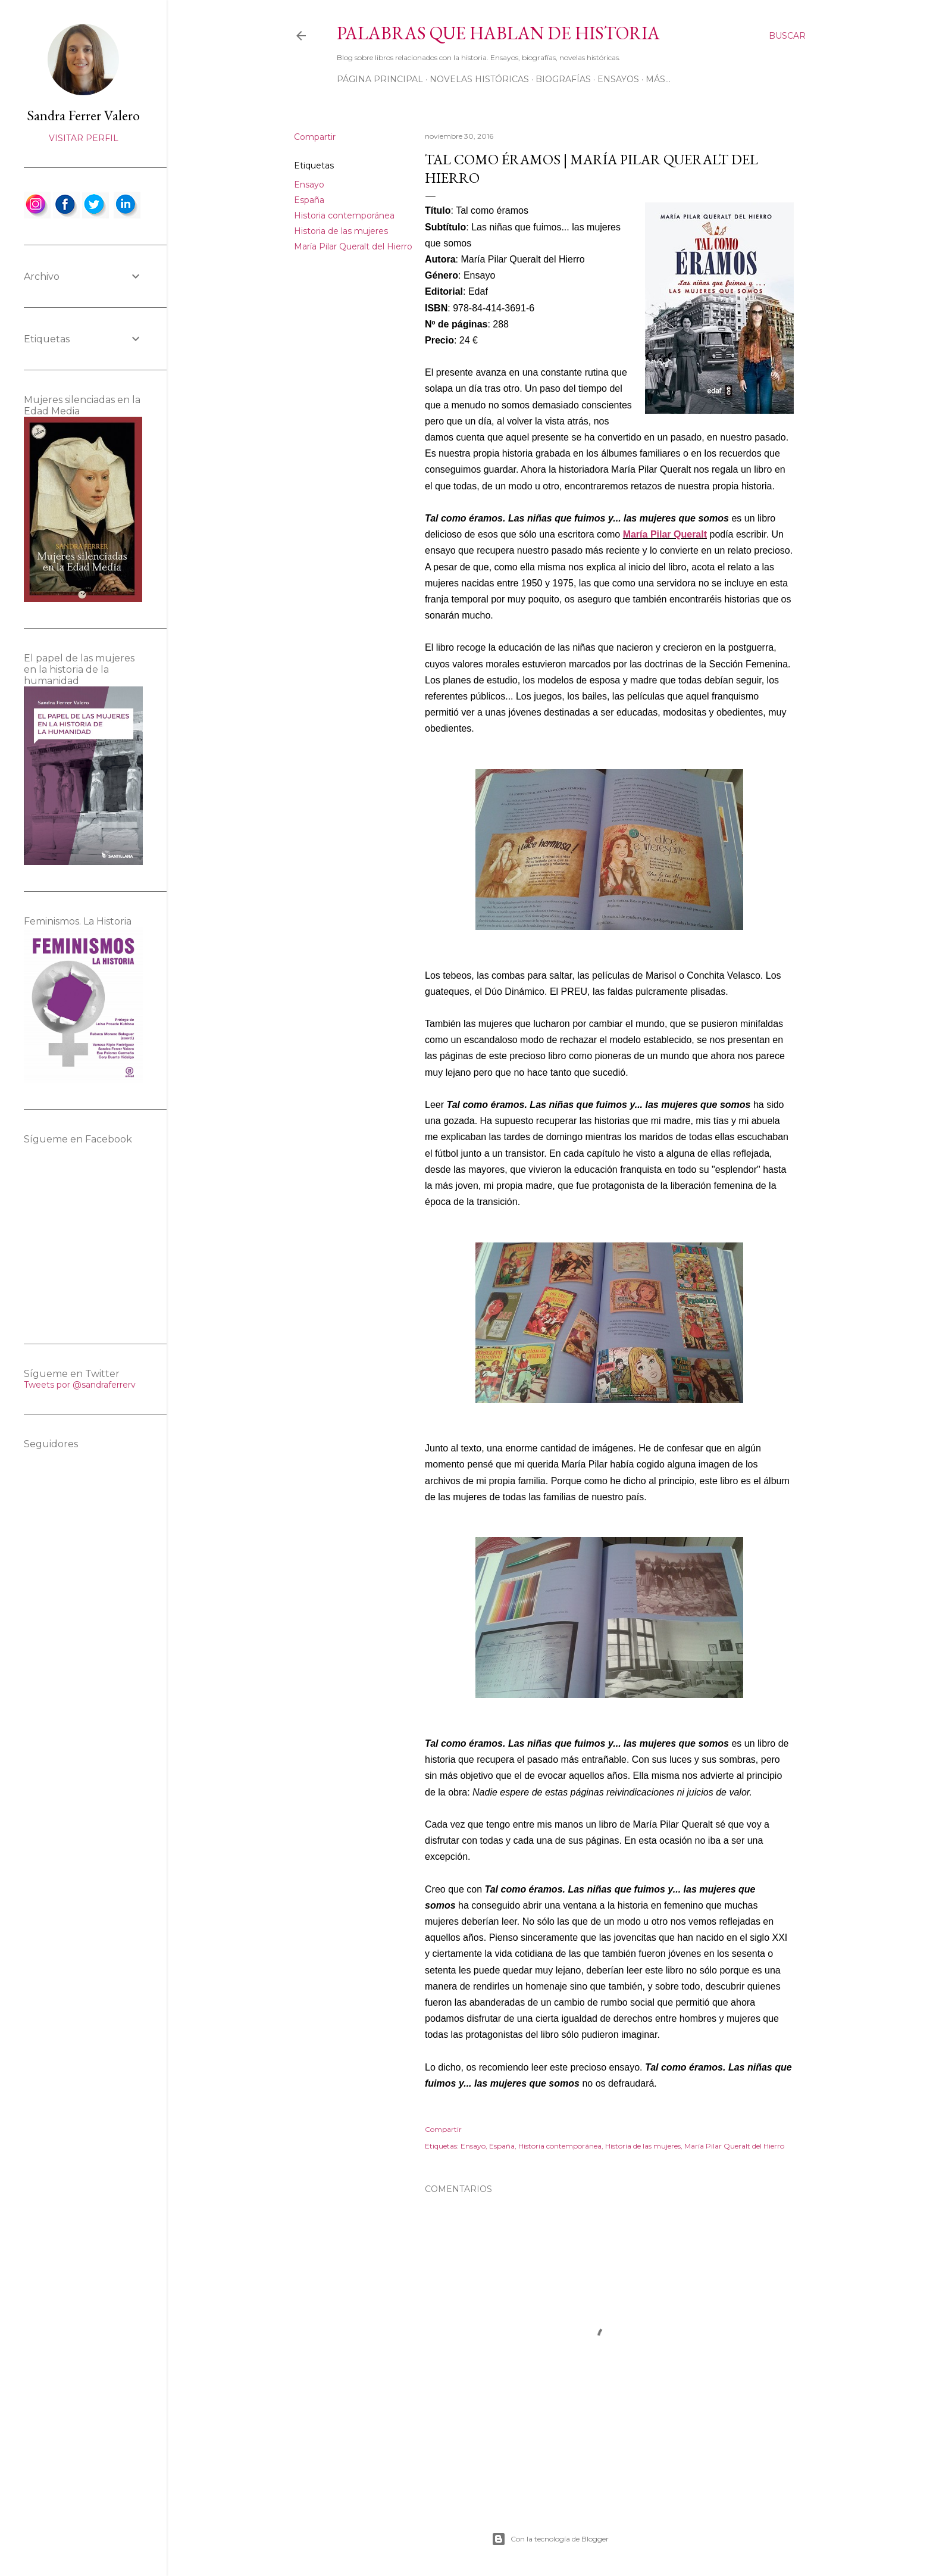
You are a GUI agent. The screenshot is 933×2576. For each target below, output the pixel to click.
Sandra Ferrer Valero (83, 115)
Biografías (563, 79)
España (309, 200)
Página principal (380, 79)
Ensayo (309, 184)
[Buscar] (787, 35)
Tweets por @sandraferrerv (80, 1384)
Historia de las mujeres (341, 231)
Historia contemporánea (344, 215)
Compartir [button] (315, 137)
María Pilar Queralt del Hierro (353, 246)
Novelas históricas (479, 79)
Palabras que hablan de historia (498, 33)
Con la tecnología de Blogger (550, 2539)
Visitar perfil (83, 138)
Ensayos (618, 79)
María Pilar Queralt (665, 534)
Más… (658, 79)
